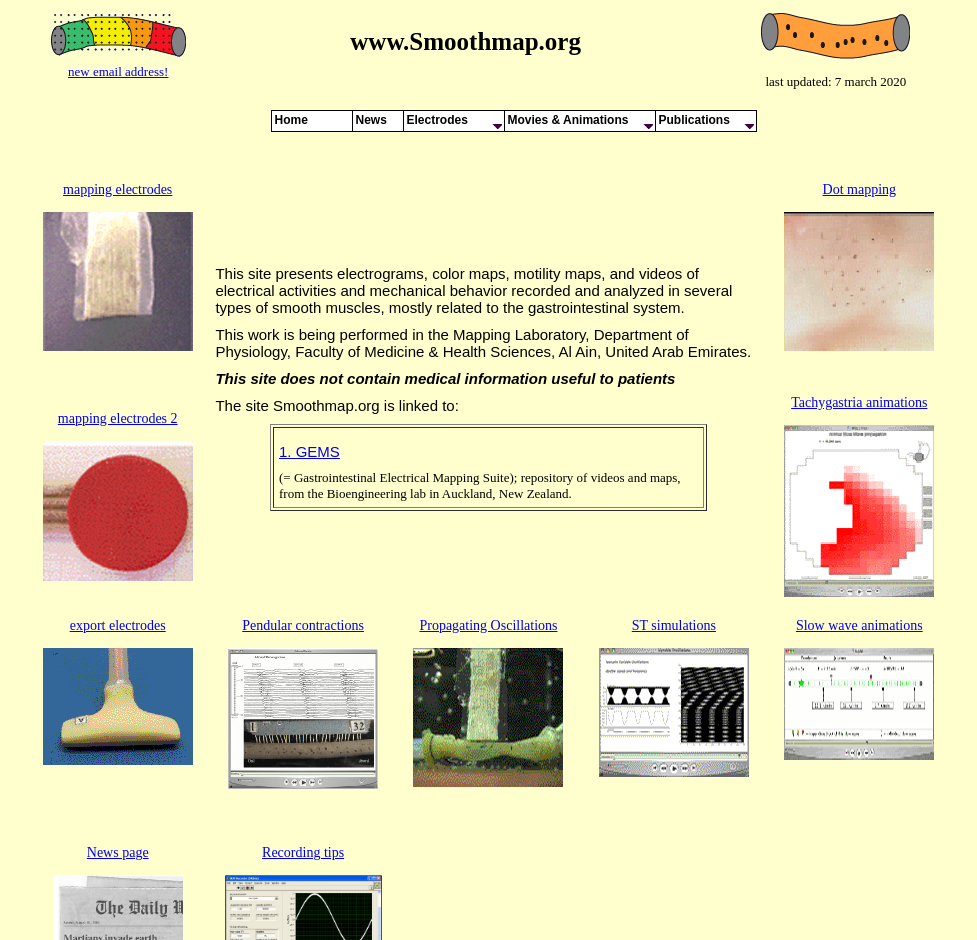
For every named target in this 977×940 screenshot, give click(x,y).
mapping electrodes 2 (118, 360)
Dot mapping (860, 165)
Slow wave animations (859, 556)
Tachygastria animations (859, 344)
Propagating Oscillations (488, 556)
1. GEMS (309, 417)
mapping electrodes (117, 165)
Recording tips (303, 737)
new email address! (118, 71)
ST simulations (674, 556)
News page (118, 737)
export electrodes (118, 556)
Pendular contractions (303, 556)
